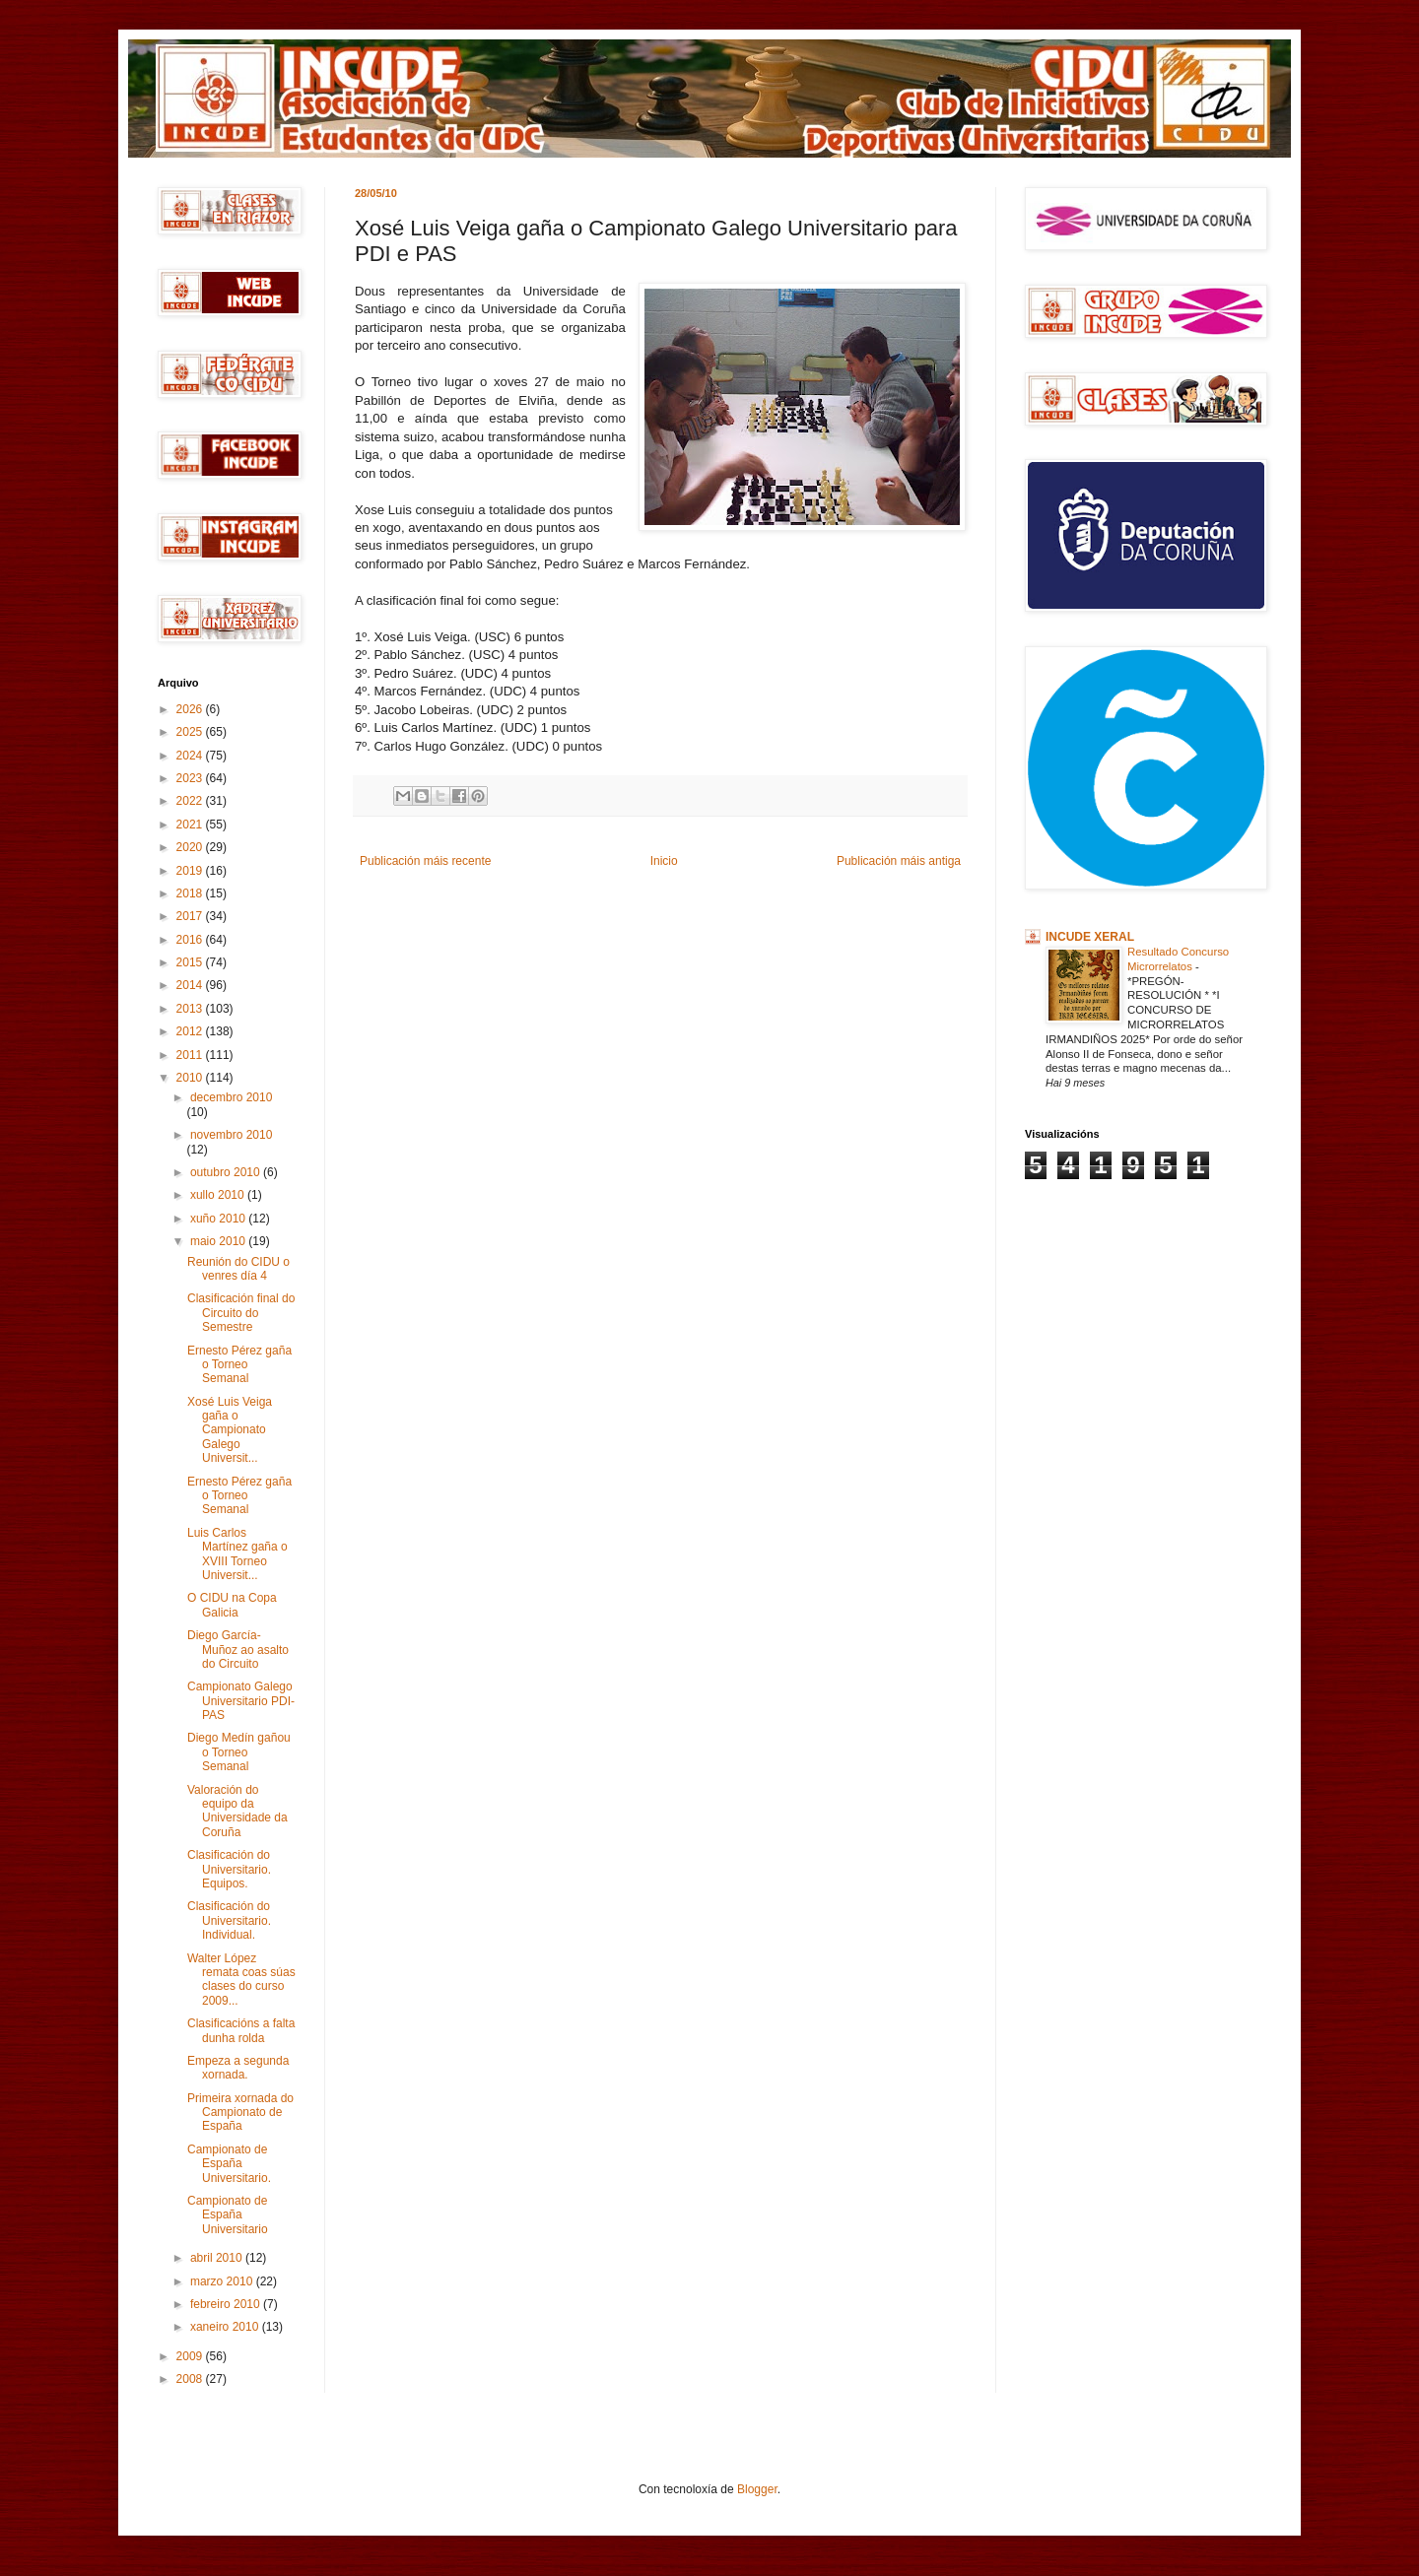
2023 (191, 778)
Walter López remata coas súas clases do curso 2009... (241, 1979)
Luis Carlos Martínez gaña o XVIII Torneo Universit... (237, 1554)
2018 (191, 893)
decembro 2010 (231, 1097)
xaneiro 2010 (226, 2327)
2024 (191, 755)
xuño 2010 (219, 1218)
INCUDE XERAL (1090, 937)
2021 (191, 824)
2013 (191, 1009)
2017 (191, 916)
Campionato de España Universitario (227, 2215)
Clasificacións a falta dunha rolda (241, 2030)
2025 (191, 732)
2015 (191, 962)
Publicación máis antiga (899, 861)
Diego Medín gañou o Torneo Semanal (239, 1752)
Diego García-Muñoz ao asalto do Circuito (238, 1649)
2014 (191, 985)
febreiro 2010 (226, 2304)
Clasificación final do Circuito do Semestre (241, 1312)
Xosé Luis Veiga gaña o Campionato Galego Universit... (229, 1430)
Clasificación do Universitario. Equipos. (229, 1869)
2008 (191, 2379)
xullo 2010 (218, 1195)
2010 (191, 1078)
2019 (191, 871)
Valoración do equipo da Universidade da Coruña (237, 1811)
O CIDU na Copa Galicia (232, 1604)
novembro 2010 (231, 1135)
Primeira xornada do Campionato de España (240, 2112)
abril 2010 (217, 2258)
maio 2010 (219, 1241)
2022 (191, 801)
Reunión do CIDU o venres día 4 (238, 1269)
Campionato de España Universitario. (229, 2164)
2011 (191, 1055)
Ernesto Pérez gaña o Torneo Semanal (239, 1365)
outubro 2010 (226, 1172)
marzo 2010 (223, 2281)
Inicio (664, 861)
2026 (191, 709)
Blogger (757, 2489)
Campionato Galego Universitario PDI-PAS (241, 1701)
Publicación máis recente (425, 861)
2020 (191, 847)
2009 (191, 2356)
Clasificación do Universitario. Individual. (229, 1920)
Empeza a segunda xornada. (238, 2067)
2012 (191, 1031)
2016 (191, 940)
